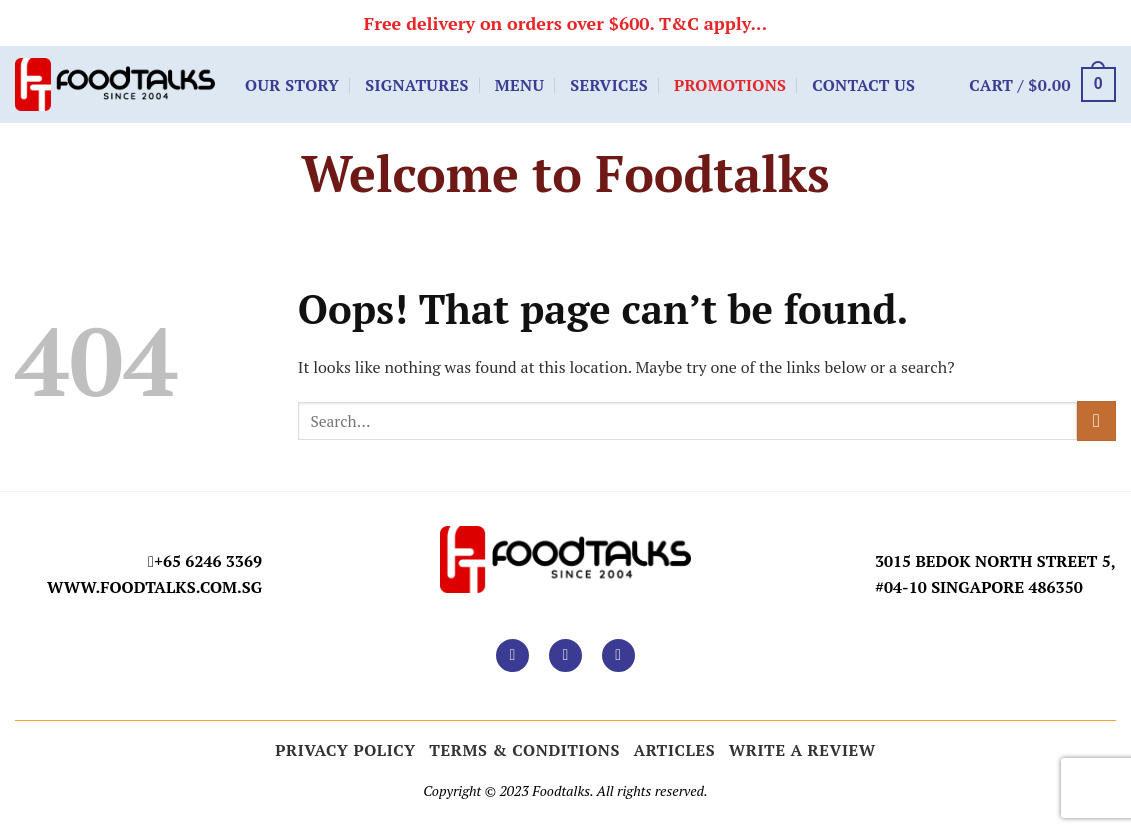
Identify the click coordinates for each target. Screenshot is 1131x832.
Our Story (292, 85)
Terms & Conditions (524, 750)
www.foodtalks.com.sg (154, 587)
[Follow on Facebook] (512, 655)
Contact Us (863, 85)
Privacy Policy (345, 750)
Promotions (730, 85)
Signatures (417, 85)
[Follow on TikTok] (618, 655)
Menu (519, 85)
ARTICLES (675, 750)
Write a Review (802, 750)
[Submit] (1096, 420)
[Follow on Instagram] (565, 655)
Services (609, 85)
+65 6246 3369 (208, 561)
